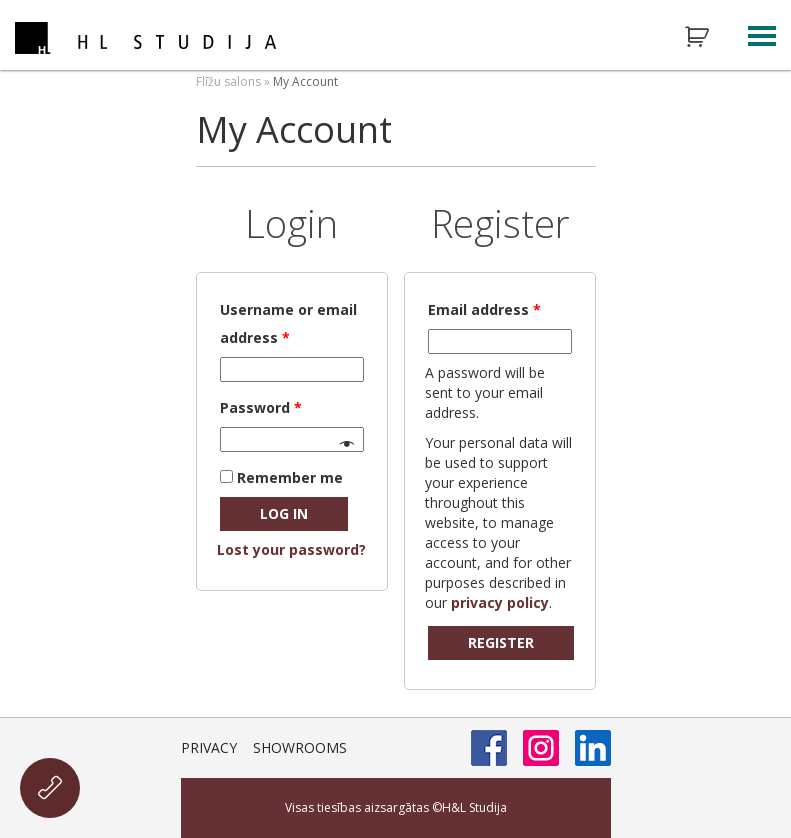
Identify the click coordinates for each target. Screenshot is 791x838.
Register (501, 642)
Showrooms (300, 747)
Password (261, 407)
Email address (484, 309)
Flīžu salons (228, 81)
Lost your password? (291, 549)
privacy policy (500, 602)
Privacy (209, 747)
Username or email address (288, 323)
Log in (284, 513)
